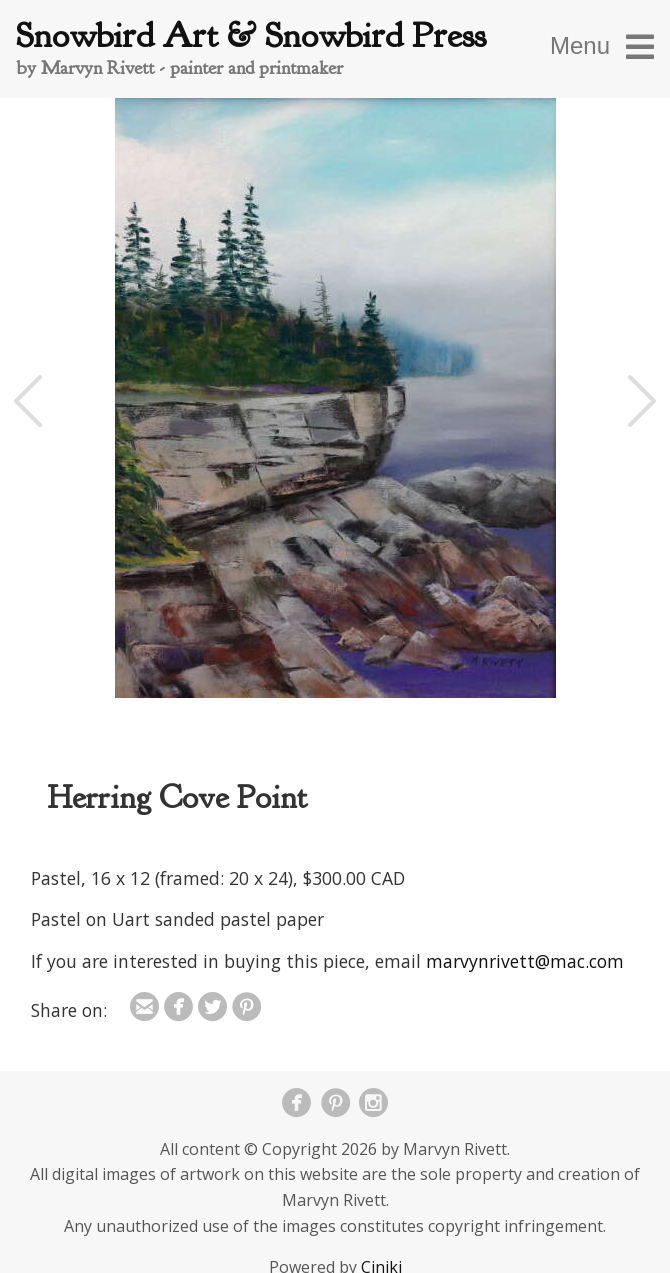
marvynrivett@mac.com (525, 961)
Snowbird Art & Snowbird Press (251, 35)
